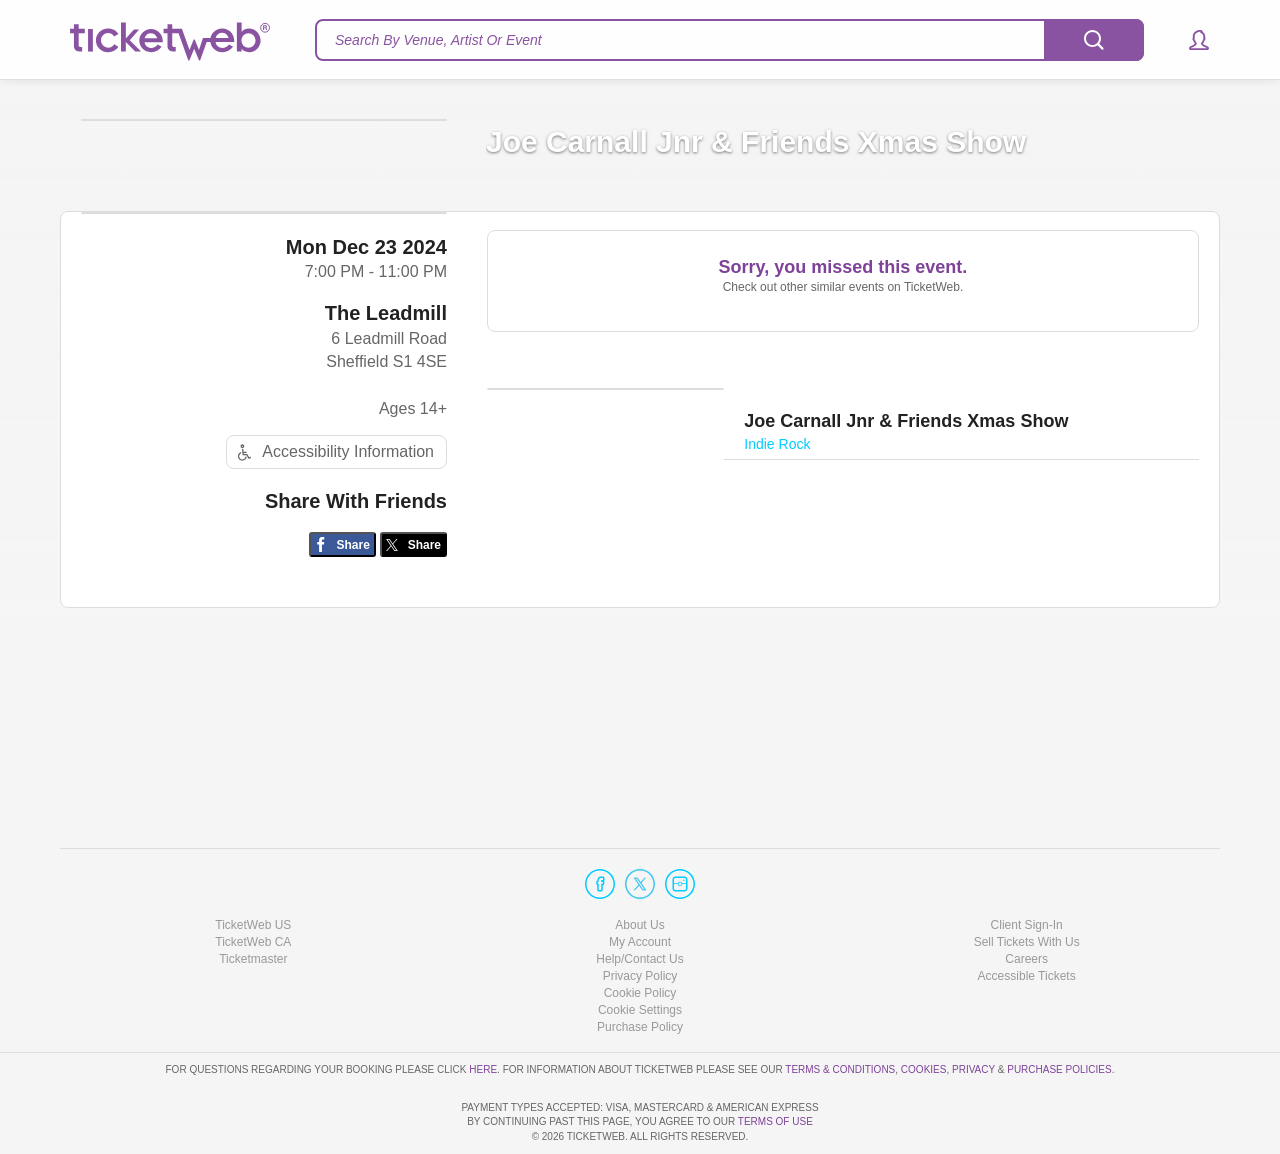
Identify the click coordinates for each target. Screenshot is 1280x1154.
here (483, 1012)
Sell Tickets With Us (1027, 885)
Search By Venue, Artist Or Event (438, 40)
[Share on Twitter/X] (413, 721)
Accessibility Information (333, 628)
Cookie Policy (640, 936)
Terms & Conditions (840, 1012)
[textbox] (729, 40)
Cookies (924, 1012)
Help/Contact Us (639, 902)
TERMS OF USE (775, 1122)
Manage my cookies (640, 954)
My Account (640, 885)
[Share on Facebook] (342, 721)
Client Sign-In (1027, 868)
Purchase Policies (1059, 1012)
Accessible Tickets (1027, 919)
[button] (1189, 40)
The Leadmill (386, 490)
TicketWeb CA (253, 885)
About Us (639, 868)
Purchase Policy (640, 971)
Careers (1026, 902)
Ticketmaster (253, 902)
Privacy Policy (640, 919)
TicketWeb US (253, 868)
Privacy (973, 1012)
